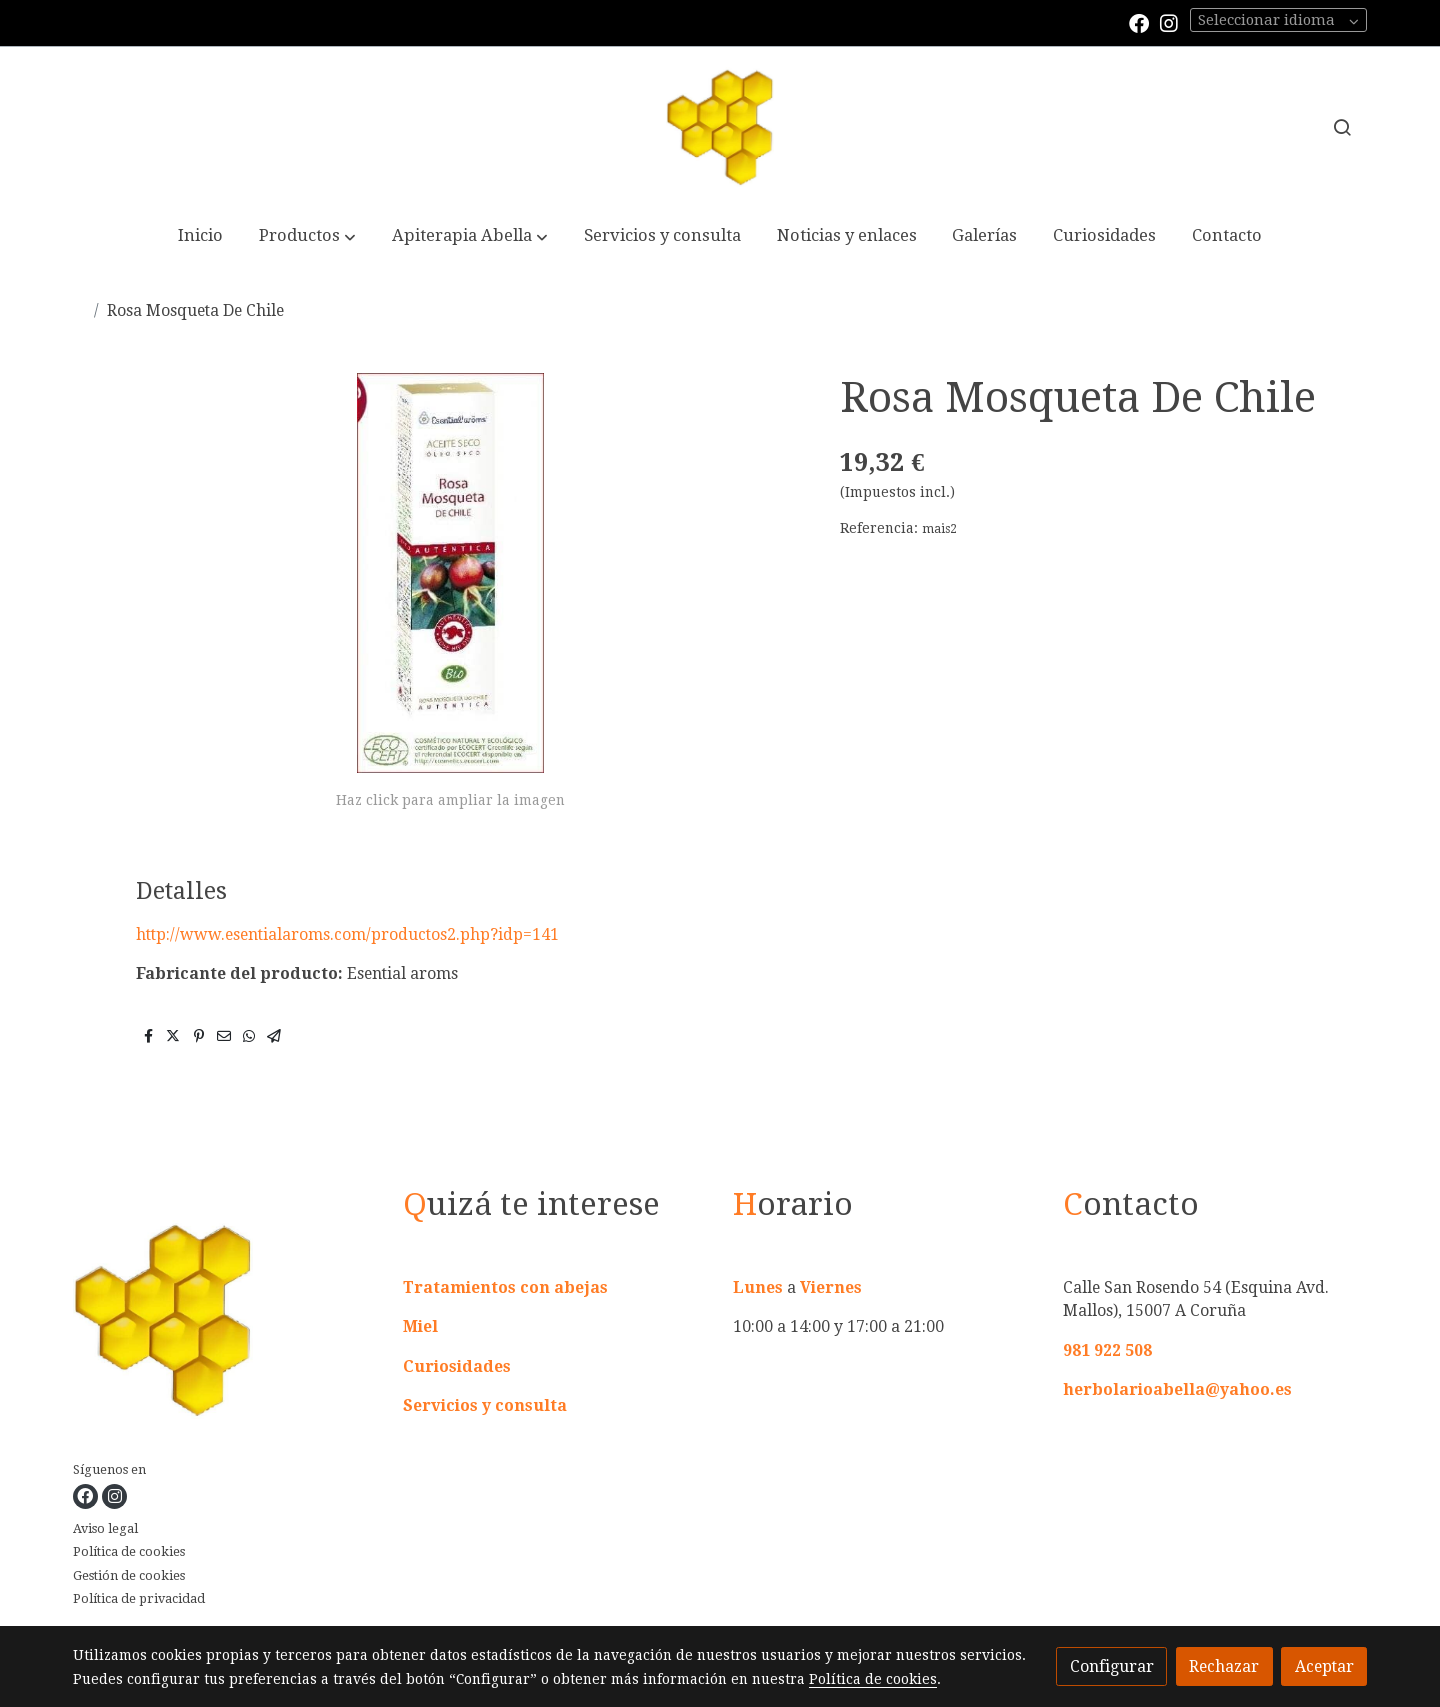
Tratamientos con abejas (505, 1287)
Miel (420, 1326)
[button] (308, 237)
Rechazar (1224, 1666)
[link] (720, 127)
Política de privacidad (139, 1598)
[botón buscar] (1342, 127)
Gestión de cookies (129, 1575)
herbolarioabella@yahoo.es (1177, 1389)
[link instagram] (1169, 22)
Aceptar (1324, 1666)
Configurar (1112, 1666)
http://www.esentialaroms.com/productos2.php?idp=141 (347, 934)
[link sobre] (225, 1323)
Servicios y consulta (485, 1405)
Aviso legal (105, 1528)
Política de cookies (129, 1551)
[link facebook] (1139, 22)
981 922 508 (1107, 1350)
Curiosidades (457, 1366)
